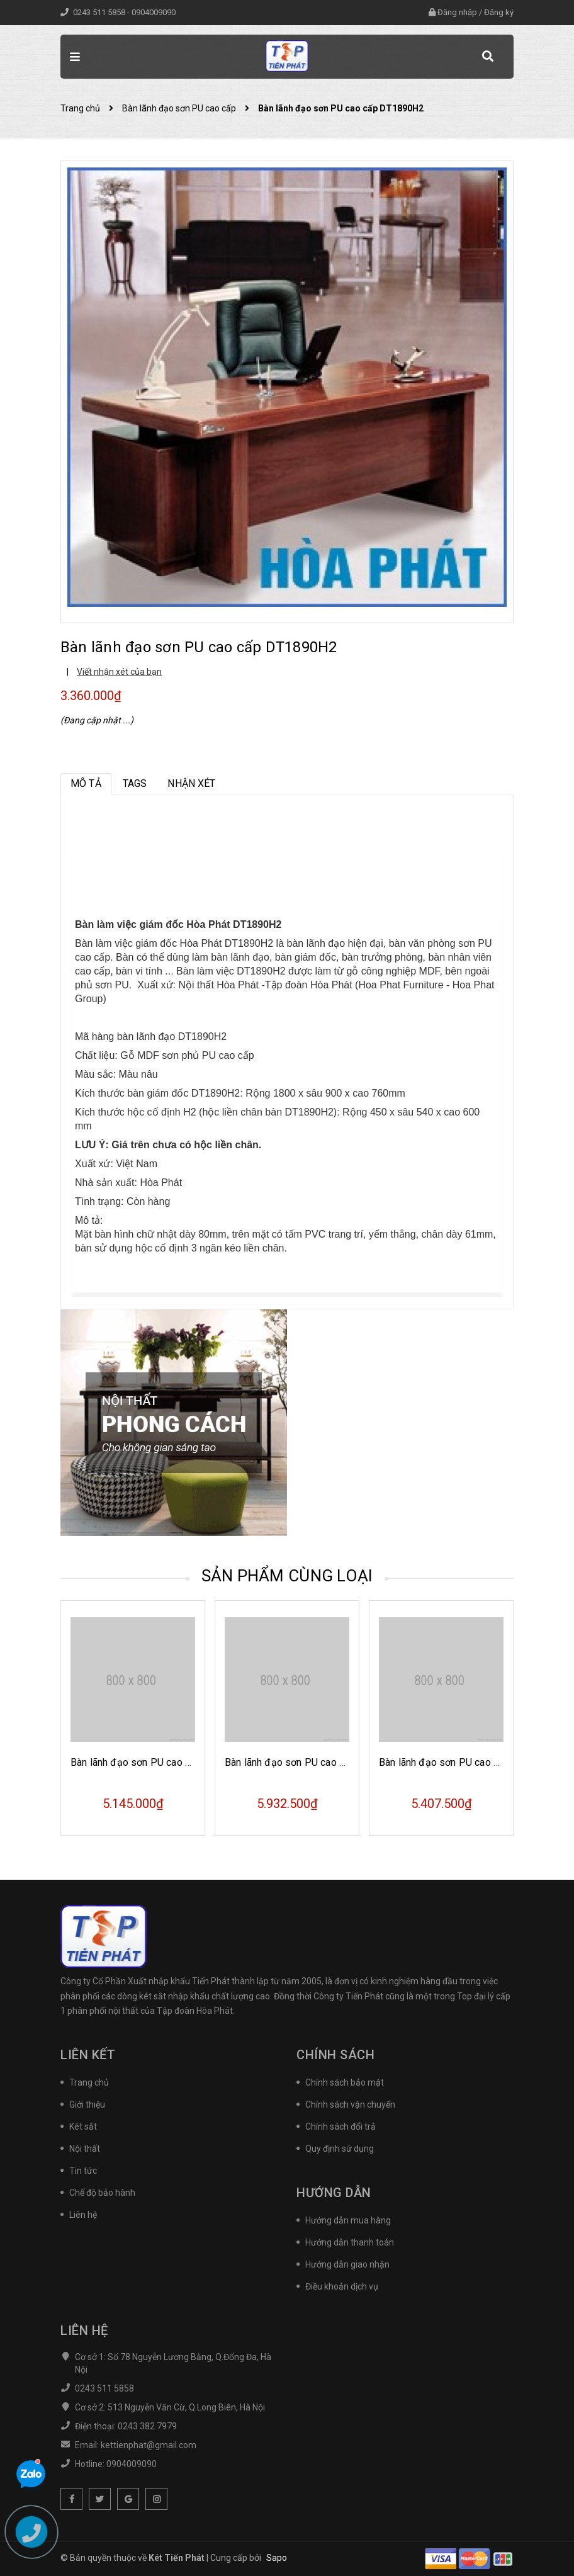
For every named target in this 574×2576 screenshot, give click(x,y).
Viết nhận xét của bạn (119, 672)
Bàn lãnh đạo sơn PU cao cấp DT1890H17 (164, 1762)
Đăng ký (499, 12)
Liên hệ (83, 2215)
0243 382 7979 (147, 2426)
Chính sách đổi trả (340, 2126)
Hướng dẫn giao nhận (347, 2264)
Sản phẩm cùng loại (287, 1575)
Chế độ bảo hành (102, 2193)
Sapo (276, 2558)
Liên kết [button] (87, 2054)
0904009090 (154, 12)
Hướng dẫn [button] (333, 2192)
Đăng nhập (457, 12)
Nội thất (84, 2149)
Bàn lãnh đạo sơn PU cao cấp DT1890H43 (319, 1762)
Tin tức (83, 2171)
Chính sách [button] (335, 2054)
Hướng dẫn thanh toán (349, 2242)
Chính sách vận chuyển (350, 2104)
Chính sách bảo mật (344, 2082)
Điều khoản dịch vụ (341, 2286)
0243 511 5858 (100, 12)
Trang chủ (89, 2082)
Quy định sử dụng (339, 2149)
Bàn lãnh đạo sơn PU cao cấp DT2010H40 (473, 1762)
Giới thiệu (87, 2104)
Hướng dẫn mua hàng (348, 2220)
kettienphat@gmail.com (148, 2445)
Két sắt (83, 2126)
